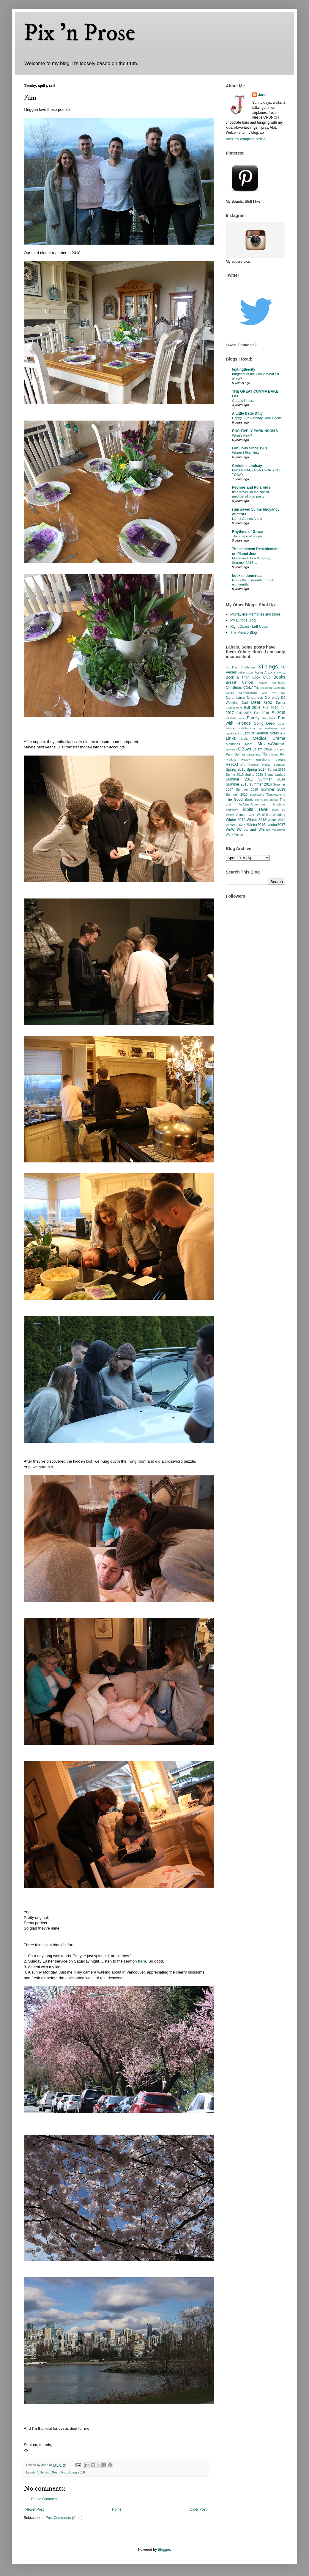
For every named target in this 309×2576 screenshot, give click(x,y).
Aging (259, 672)
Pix (63, 2472)
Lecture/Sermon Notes (261, 733)
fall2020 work (235, 718)
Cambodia (278, 682)
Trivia (275, 809)
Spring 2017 (256, 769)
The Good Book (239, 799)
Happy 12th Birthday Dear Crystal (257, 418)
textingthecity (243, 369)
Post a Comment (44, 2499)
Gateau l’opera (243, 400)
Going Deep (264, 723)
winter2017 (276, 825)
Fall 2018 (244, 713)
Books (279, 677)
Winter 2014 (235, 820)
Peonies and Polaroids (251, 487)
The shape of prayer (247, 536)
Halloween (271, 728)
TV (283, 809)
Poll (282, 754)
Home (117, 2509)
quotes (280, 759)
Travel (262, 809)
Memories (233, 744)
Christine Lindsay (247, 466)
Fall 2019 (261, 713)
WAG (252, 814)
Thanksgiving (275, 794)
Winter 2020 (235, 825)
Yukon (238, 834)
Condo (230, 692)
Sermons (279, 764)
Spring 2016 (235, 769)
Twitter (230, 814)
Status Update (274, 774)
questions (263, 759)
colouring (266, 687)
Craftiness (255, 697)
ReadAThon (235, 764)
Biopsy (281, 672)
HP (283, 728)
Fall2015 (278, 713)
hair (260, 728)
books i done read (247, 576)
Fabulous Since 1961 (249, 448)
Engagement (234, 707)
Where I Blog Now (245, 452)
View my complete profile (245, 139)
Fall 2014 (252, 708)
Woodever (278, 829)
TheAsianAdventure (251, 804)
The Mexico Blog (243, 632)
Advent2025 (245, 672)
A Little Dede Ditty (247, 413)
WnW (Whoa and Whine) (248, 829)
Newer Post (34, 2509)
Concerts (279, 687)
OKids (268, 749)
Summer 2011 (239, 779)
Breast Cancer (239, 682)
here (142, 1961)
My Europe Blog (243, 620)
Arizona (269, 672)
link (282, 733)
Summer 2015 (237, 784)
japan (230, 733)
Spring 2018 (76, 2472)
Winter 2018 (256, 820)
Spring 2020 (254, 774)
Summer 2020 (236, 794)
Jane (262, 95)
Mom (248, 744)
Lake (238, 733)
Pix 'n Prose (79, 33)
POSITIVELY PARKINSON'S (255, 431)
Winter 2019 (276, 820)
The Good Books (266, 799)
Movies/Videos (271, 743)
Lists (244, 739)
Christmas (234, 687)
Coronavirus (235, 697)
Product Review (238, 759)
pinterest (253, 754)
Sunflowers (257, 794)
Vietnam (241, 814)
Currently (272, 697)
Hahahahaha (247, 728)
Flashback (268, 718)
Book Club (261, 677)
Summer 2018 (247, 789)
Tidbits (247, 809)
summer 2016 (261, 784)
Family (253, 717)
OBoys (244, 749)
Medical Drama (269, 738)
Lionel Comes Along (247, 518)
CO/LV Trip (251, 687)
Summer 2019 (273, 789)
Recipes (253, 764)
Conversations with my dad (262, 692)
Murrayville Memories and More (255, 614)
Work (229, 834)
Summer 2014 (271, 779)
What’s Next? (242, 435)
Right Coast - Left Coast (249, 626)
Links (231, 738)
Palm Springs (236, 754)
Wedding (279, 814)
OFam (55, 2472)
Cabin (263, 682)
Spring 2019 (235, 774)
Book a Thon (238, 677)
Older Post (198, 2509)
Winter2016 (256, 825)
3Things (43, 2472)
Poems (273, 754)
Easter (280, 702)
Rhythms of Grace (247, 532)
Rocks (266, 764)
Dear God (261, 702)
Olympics (279, 749)
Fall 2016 (270, 708)
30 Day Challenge (240, 667)
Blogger (164, 2549)
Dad (245, 702)
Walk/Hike (264, 814)
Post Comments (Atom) (64, 2518)
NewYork (231, 749)
